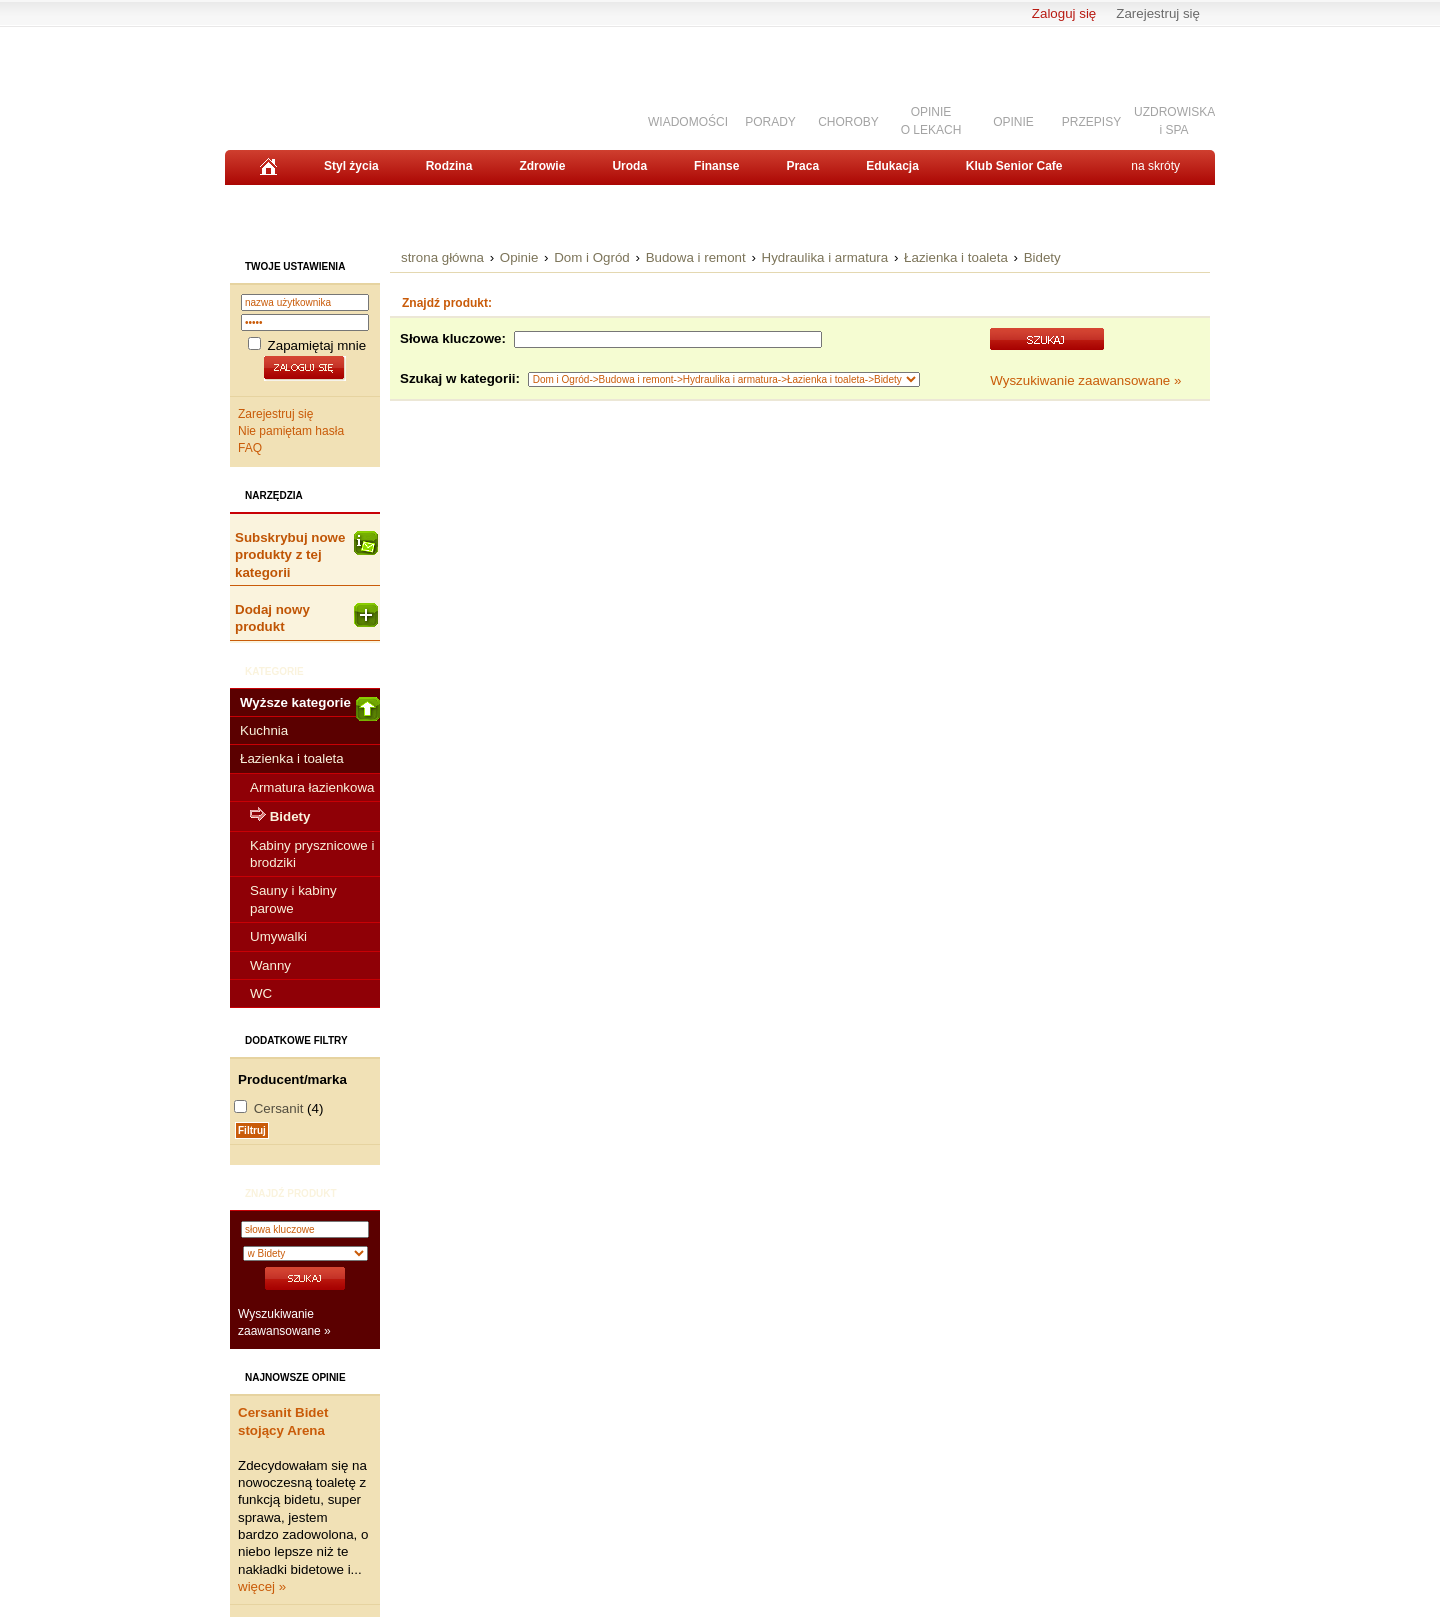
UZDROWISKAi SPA (1174, 120)
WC (261, 993)
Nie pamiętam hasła (291, 431)
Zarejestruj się (1158, 13)
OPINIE (1013, 122)
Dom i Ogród (592, 257)
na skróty (1155, 166)
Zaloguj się (1064, 13)
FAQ (250, 448)
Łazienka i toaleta (292, 758)
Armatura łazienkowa (312, 787)
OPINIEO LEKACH (931, 120)
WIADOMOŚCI (688, 122)
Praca (802, 166)
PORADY (770, 122)
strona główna (442, 257)
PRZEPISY (1091, 122)
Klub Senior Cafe (1014, 166)
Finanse (716, 166)
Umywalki (278, 936)
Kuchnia (264, 730)
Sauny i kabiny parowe (293, 899)
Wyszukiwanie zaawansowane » (1085, 380)
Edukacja (892, 166)
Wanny (270, 965)
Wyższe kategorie (310, 706)
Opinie (519, 257)
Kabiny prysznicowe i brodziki (312, 854)
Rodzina (449, 166)
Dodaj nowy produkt (306, 618)
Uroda (629, 166)
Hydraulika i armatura (825, 257)
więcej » (262, 1586)
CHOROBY (848, 122)
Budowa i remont (696, 257)
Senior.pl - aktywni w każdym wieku (335, 81)
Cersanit (279, 1108)
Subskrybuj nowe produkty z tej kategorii (306, 555)
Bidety (1042, 257)
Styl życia (351, 166)
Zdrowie (542, 166)
